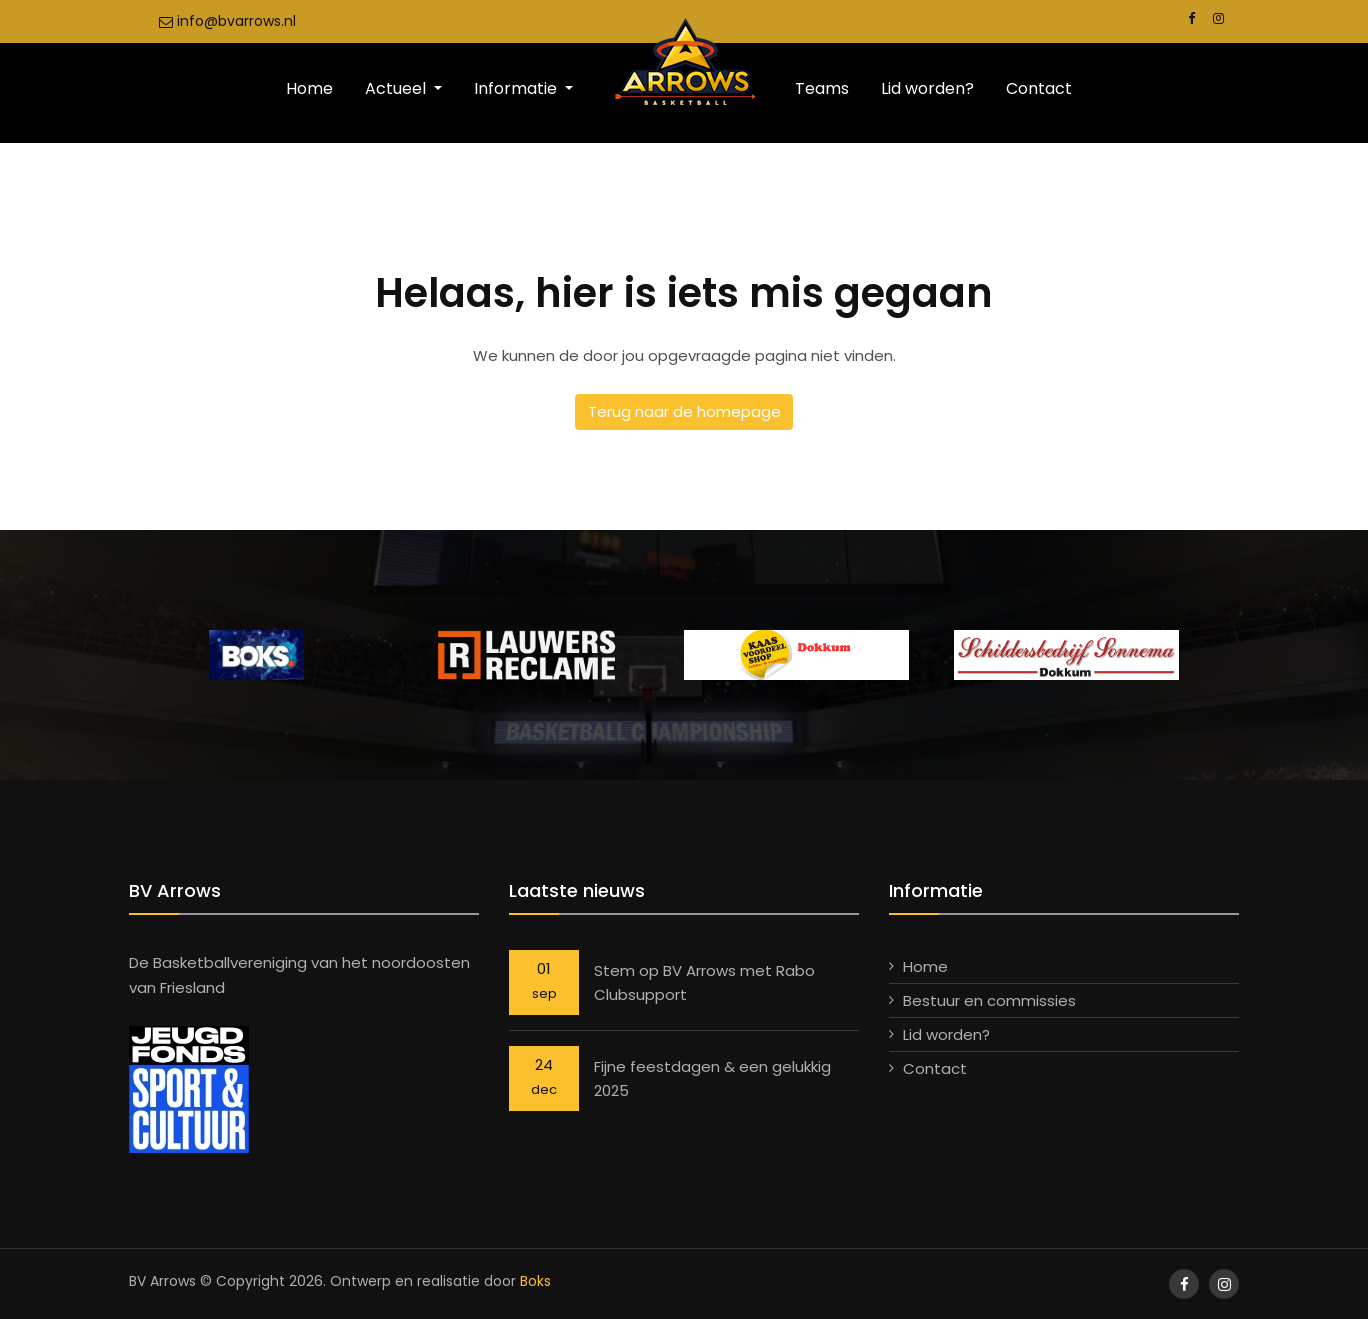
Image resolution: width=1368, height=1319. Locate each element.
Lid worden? (927, 88)
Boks (535, 1281)
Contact (1039, 88)
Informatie (517, 88)
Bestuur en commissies (989, 1000)
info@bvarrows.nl (227, 21)
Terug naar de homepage (684, 411)
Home (309, 88)
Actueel (397, 88)
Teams (822, 88)
